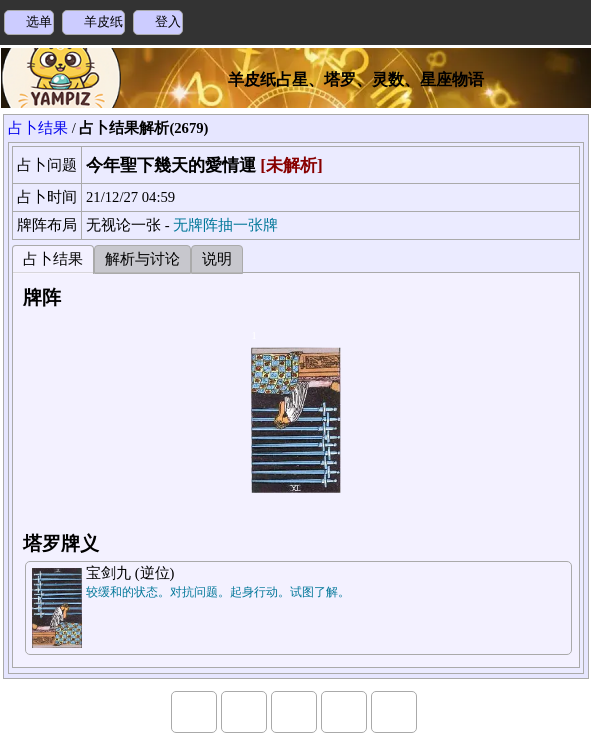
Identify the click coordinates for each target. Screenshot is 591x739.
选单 (39, 21)
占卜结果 (38, 128)
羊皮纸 (103, 21)
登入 (168, 21)
